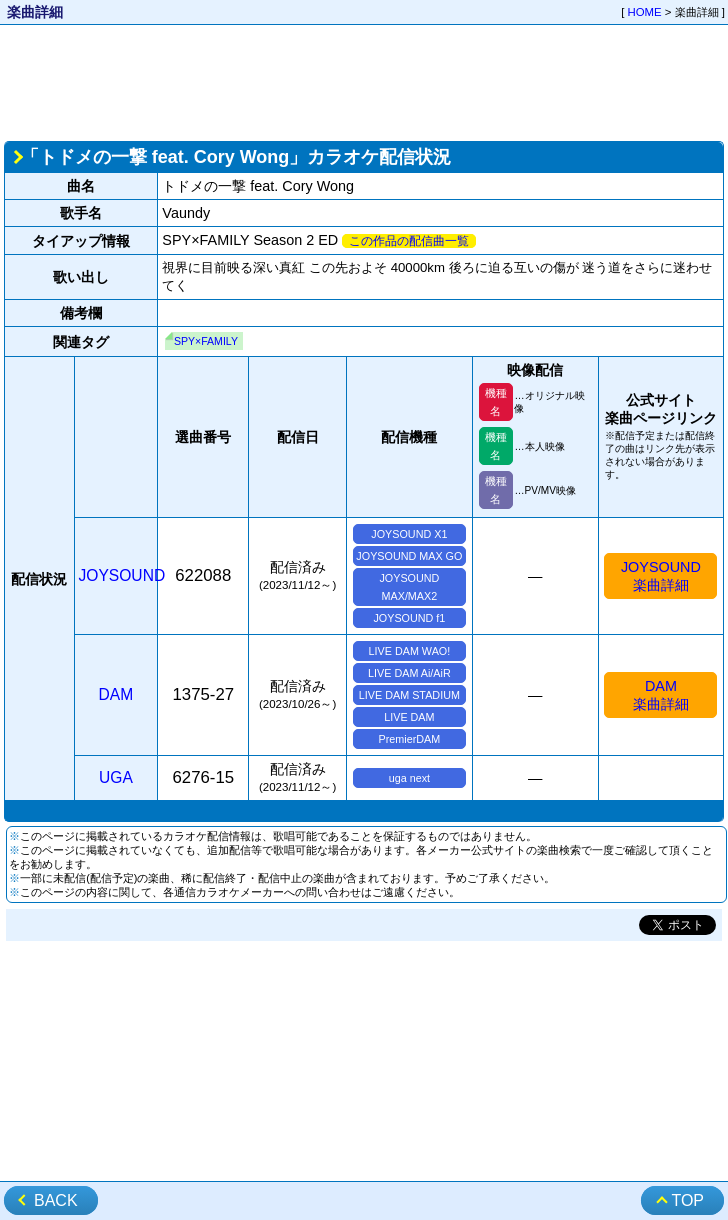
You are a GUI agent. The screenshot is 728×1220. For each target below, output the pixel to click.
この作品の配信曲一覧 (409, 241)
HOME (645, 12)
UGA (116, 777)
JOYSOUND (122, 575)
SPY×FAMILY (206, 341)
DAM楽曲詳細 (661, 695)
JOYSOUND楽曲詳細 (661, 576)
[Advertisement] (364, 81)
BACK (56, 1200)
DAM (116, 694)
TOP (687, 1200)
